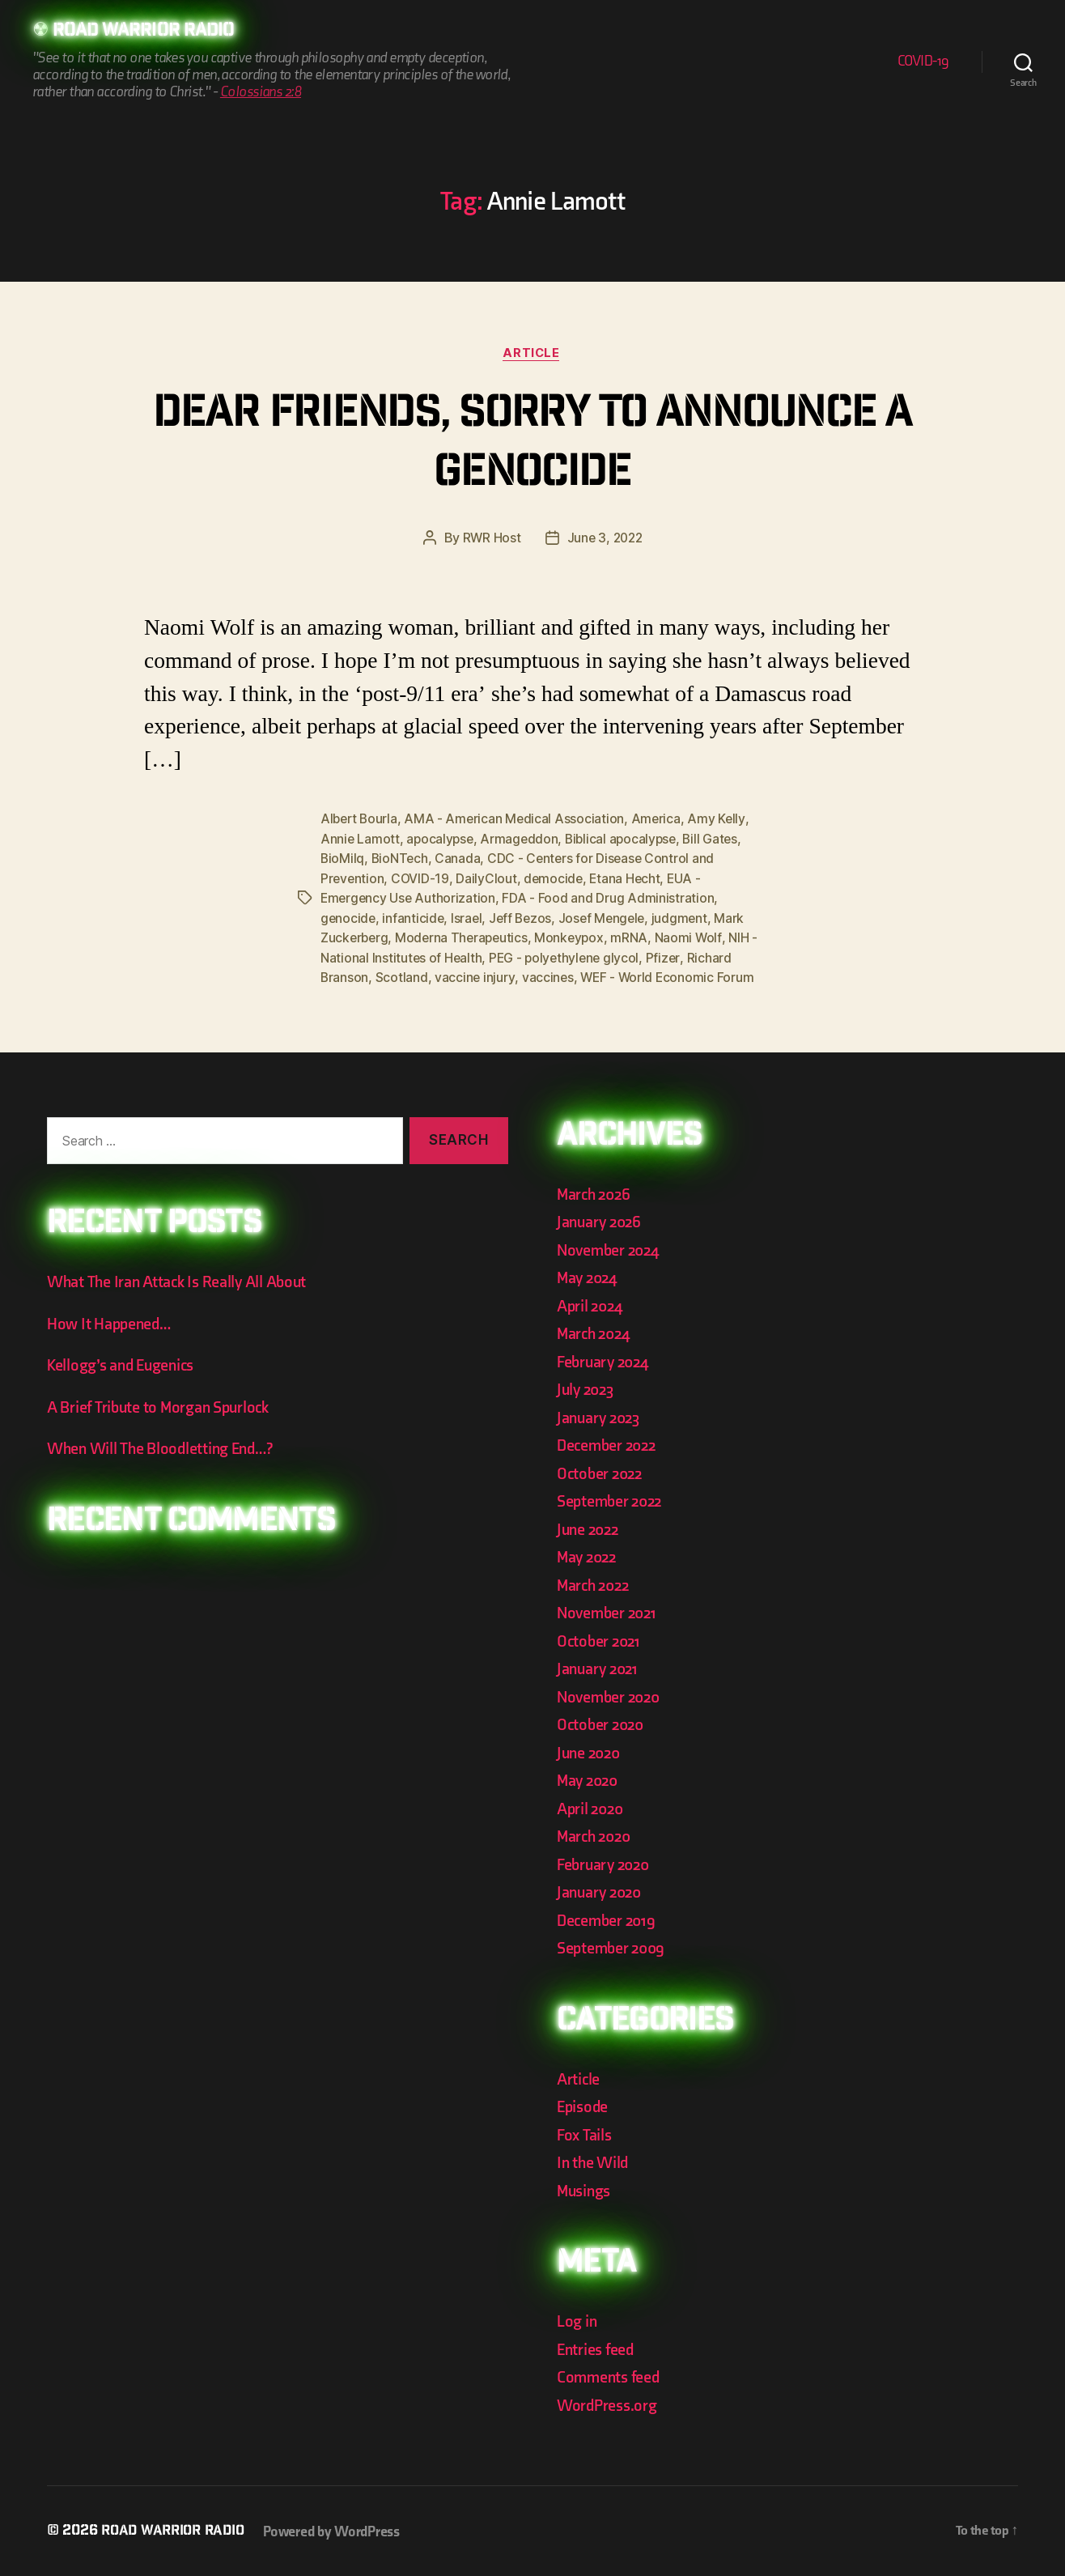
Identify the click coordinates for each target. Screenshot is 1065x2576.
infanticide (415, 918)
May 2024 (589, 1276)
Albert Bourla (360, 821)
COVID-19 (923, 61)
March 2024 (595, 1332)
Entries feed (597, 2348)
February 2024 (606, 1360)
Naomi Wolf (694, 937)
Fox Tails (585, 2133)
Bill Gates (718, 840)
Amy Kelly (722, 821)
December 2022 (609, 1444)
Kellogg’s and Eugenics (125, 1364)
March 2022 (595, 1584)
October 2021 (600, 1640)
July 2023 (587, 1388)
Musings (586, 2189)
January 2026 (601, 1220)
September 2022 (612, 1500)
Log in (577, 2320)
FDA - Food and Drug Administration (611, 899)
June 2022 (590, 1528)
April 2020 (592, 1807)
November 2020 (611, 1695)
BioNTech (401, 860)
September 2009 (613, 1946)
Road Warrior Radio (149, 32)
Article (533, 354)
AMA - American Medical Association (518, 821)
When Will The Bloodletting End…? (164, 1447)
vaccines (549, 976)
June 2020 (591, 1751)
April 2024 (591, 1304)
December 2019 (608, 1919)
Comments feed (610, 2376)
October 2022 (602, 1472)
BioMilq (342, 860)
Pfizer (668, 957)
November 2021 (609, 1611)
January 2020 (602, 1891)
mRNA (636, 937)
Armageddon (522, 840)
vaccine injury (475, 976)
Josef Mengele (608, 918)
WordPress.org (609, 2404)
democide (556, 879)
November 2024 (611, 1249)
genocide (348, 918)
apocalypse (441, 840)
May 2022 (589, 1555)
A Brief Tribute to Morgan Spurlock (163, 1406)
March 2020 (596, 1835)
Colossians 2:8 (260, 92)
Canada (459, 860)
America (660, 821)
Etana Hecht (629, 879)
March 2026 (595, 1193)
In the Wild (593, 2161)
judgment (688, 918)
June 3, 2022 (605, 540)
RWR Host (490, 540)
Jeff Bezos (524, 918)
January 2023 (601, 1416)
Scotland (402, 976)
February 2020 (606, 1863)
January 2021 (600, 1667)
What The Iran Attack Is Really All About (181, 1280)
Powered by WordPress (339, 2530)
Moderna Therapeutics (465, 937)
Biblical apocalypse (626, 840)
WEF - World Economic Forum (670, 976)
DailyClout (488, 879)
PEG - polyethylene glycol (567, 957)
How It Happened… (111, 1322)
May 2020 (589, 1779)
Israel (469, 918)
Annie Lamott (360, 840)
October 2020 (602, 1723)
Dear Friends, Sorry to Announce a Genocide (532, 446)
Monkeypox (575, 937)
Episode (584, 2105)
